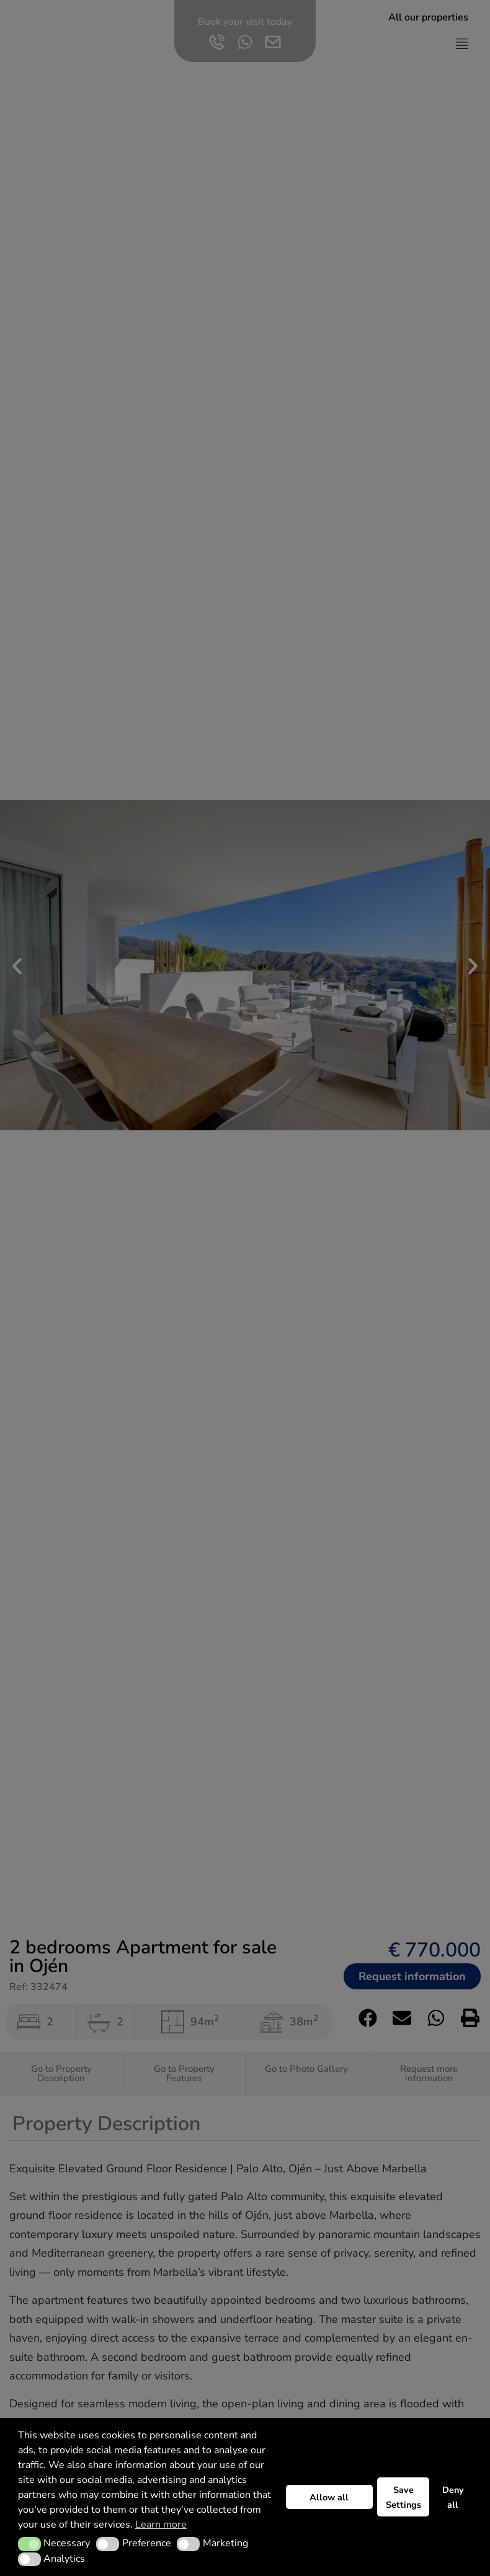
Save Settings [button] (403, 2497)
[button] (29, 2544)
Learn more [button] (161, 2524)
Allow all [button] (329, 2497)
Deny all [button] (453, 2497)
